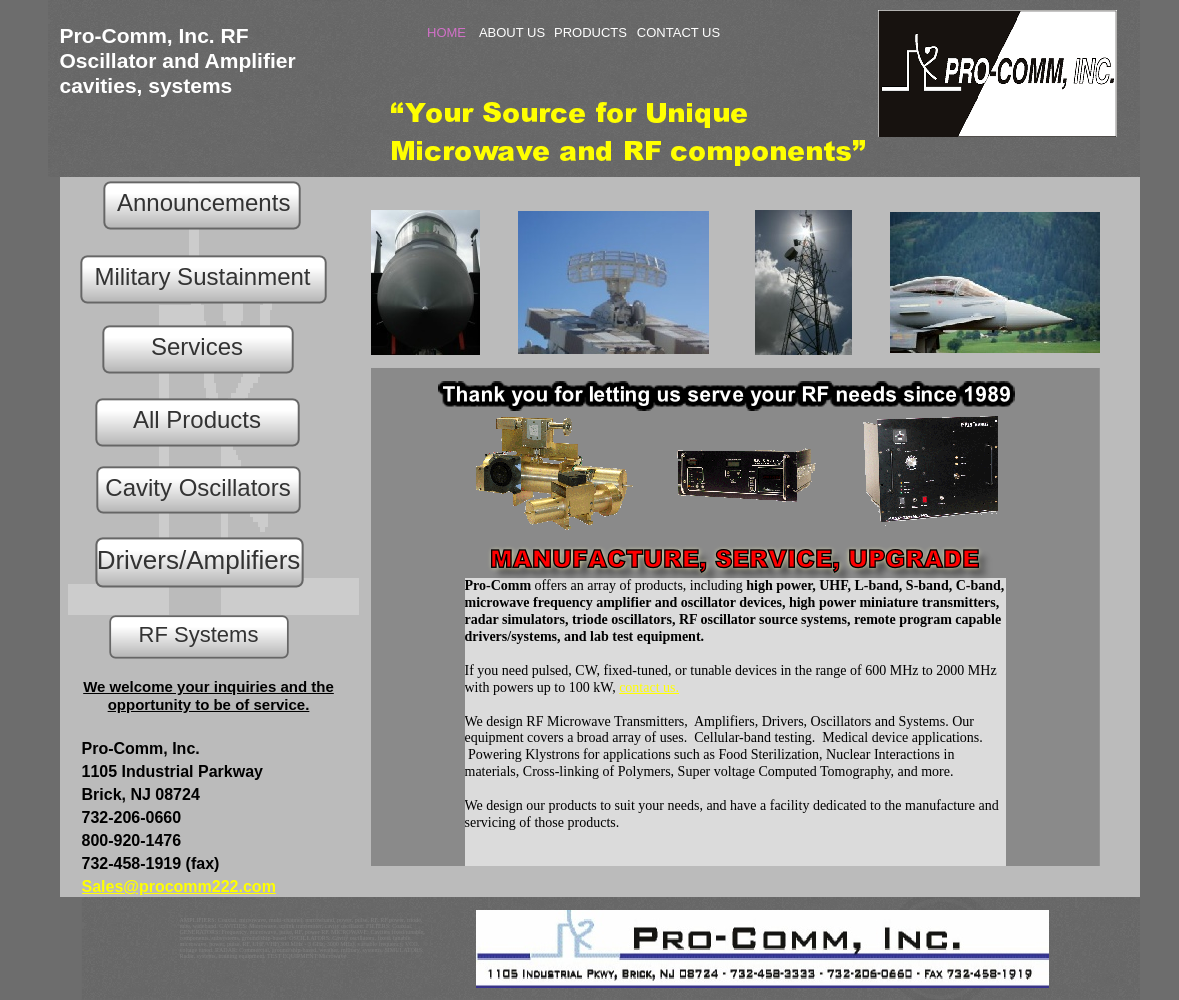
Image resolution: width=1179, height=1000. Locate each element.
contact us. (649, 687)
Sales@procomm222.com (179, 886)
